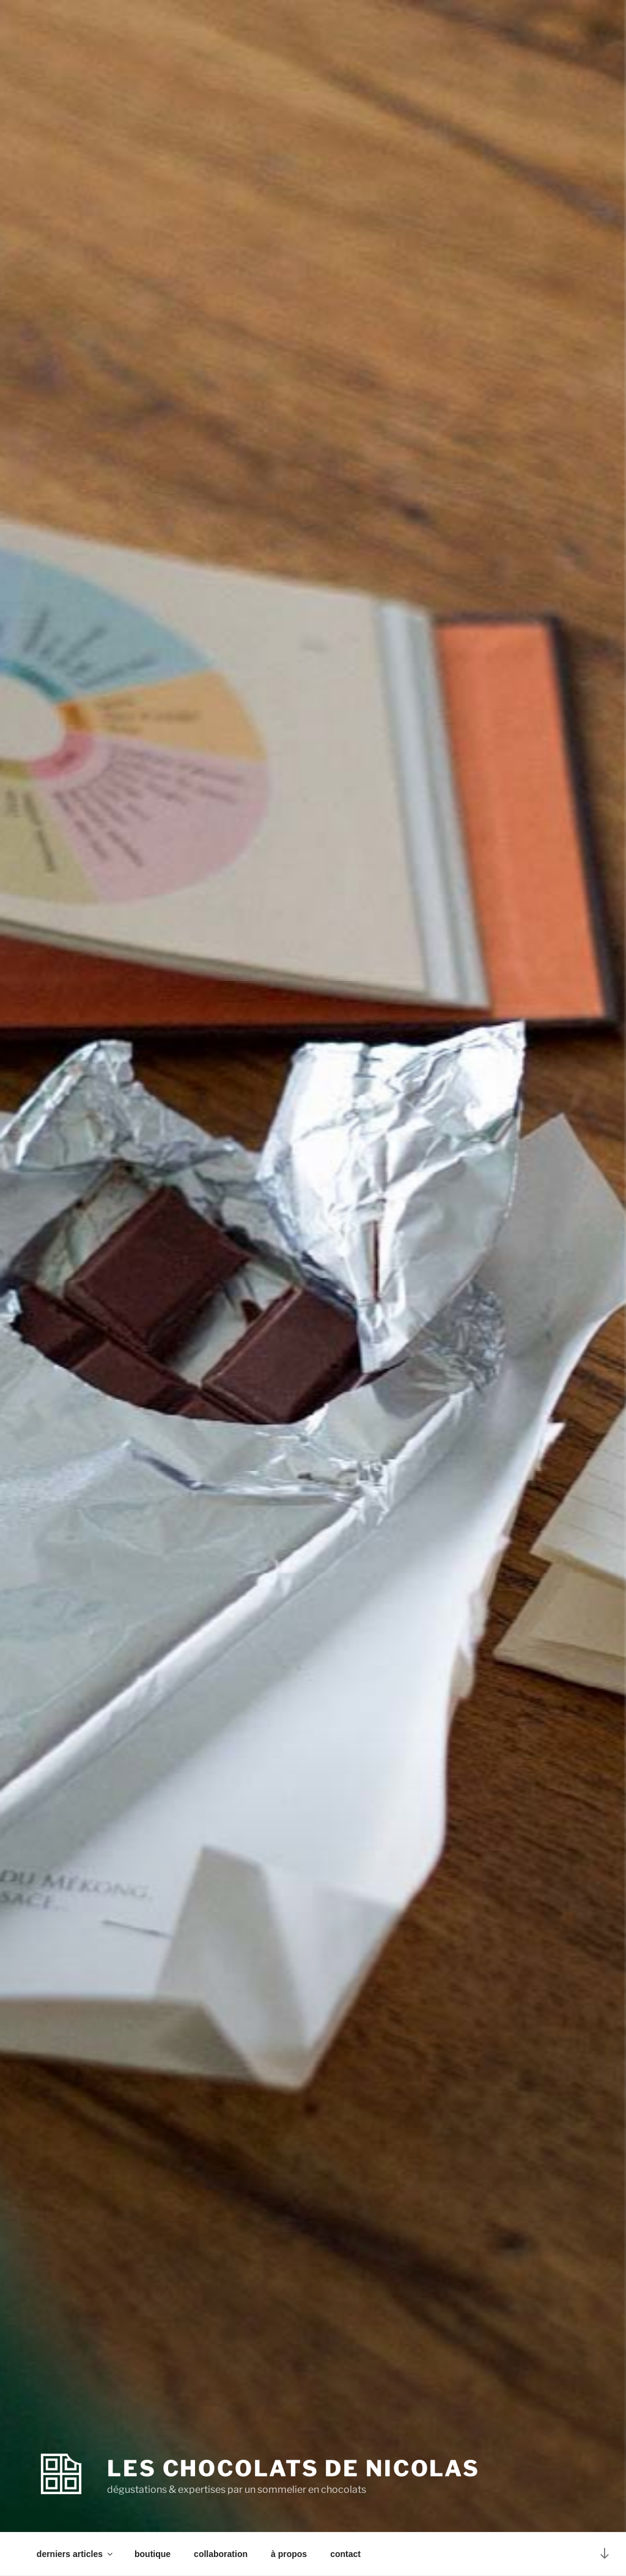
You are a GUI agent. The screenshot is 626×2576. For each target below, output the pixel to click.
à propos (289, 2554)
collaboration (221, 2554)
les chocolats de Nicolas (293, 2468)
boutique (152, 2554)
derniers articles (75, 2554)
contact (345, 2554)
